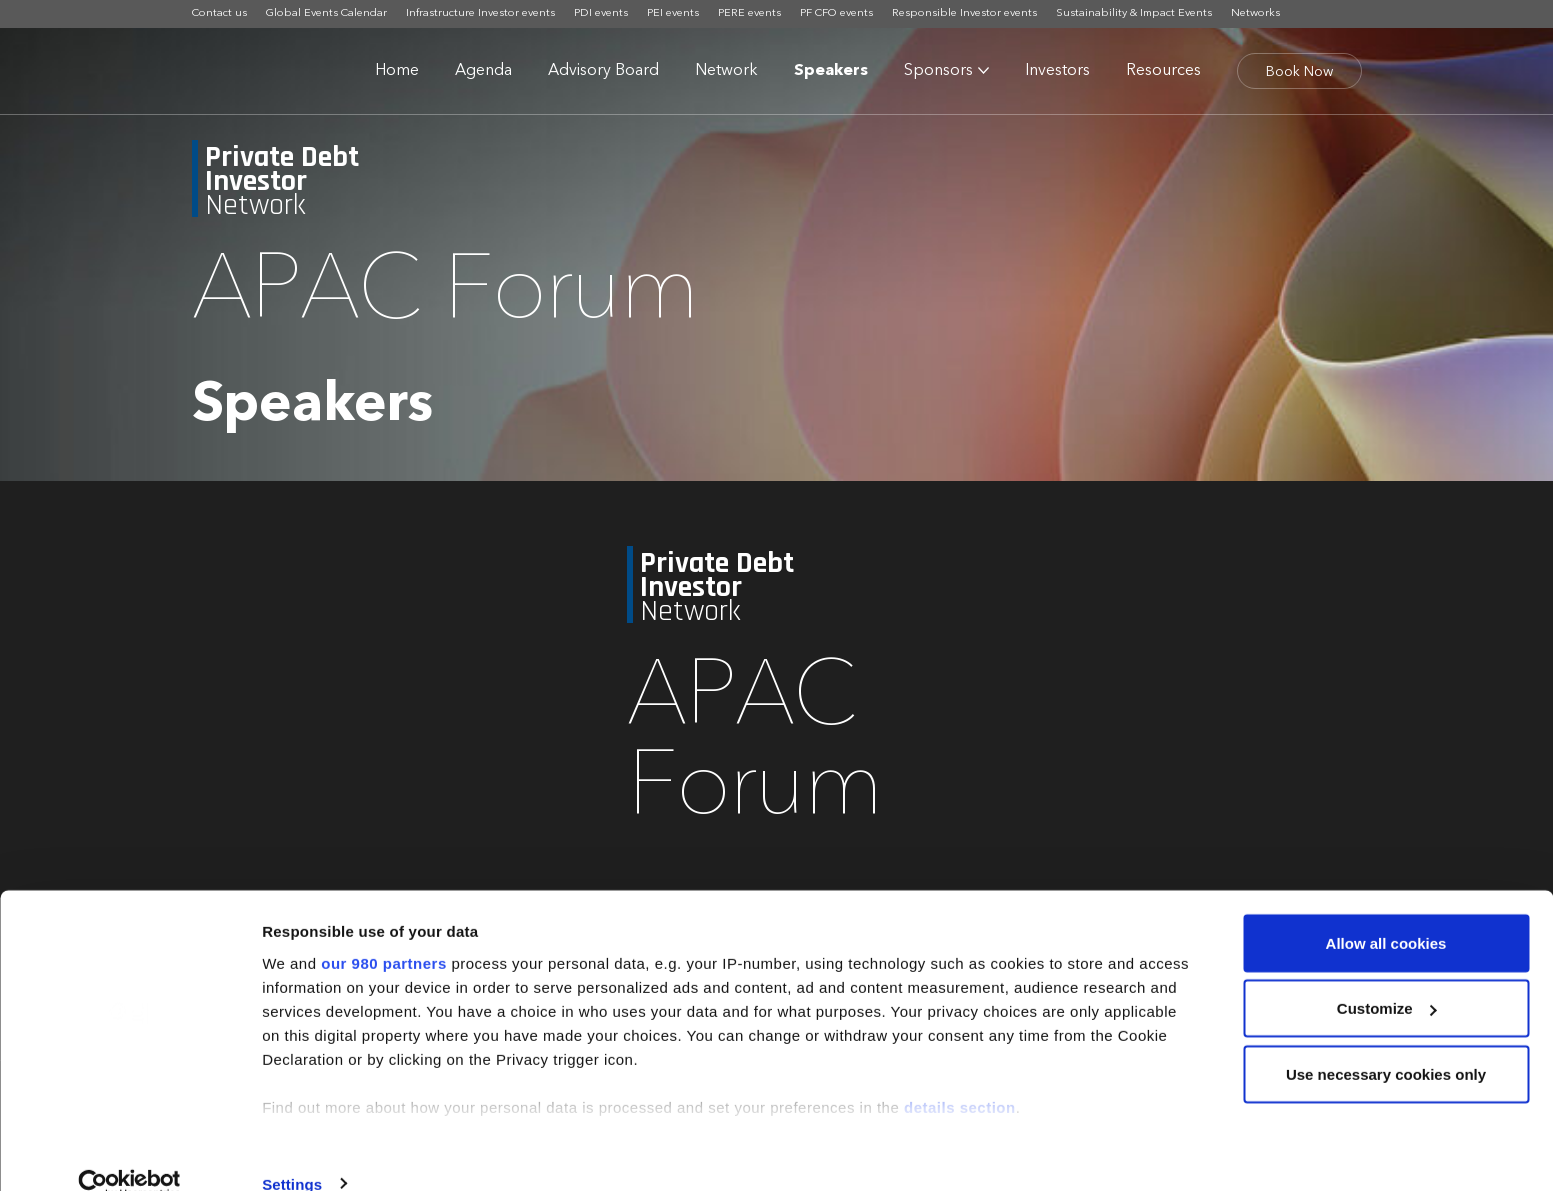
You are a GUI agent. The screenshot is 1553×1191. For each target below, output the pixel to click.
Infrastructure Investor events (480, 13)
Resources (1163, 71)
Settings (292, 1151)
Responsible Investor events (964, 13)
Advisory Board (603, 71)
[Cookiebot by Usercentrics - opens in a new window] (129, 1152)
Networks (1255, 13)
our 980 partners (384, 930)
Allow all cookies (1386, 910)
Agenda (483, 71)
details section (960, 1074)
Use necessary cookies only (1386, 1041)
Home (397, 71)
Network (726, 71)
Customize (1387, 976)
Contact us (219, 13)
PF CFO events (836, 13)
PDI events (601, 13)
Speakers (831, 71)
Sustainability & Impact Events (1134, 13)
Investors (1057, 71)
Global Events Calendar (326, 13)
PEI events (673, 13)
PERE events (749, 13)
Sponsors (938, 71)
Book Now (1299, 72)
